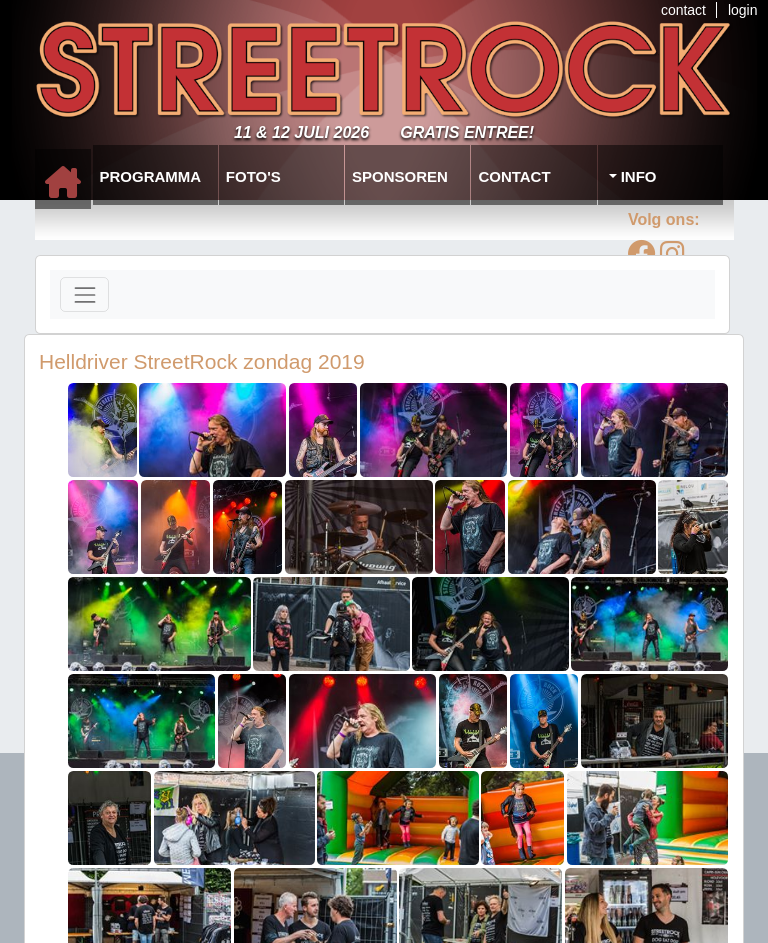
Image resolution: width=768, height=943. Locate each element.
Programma (151, 176)
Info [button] (637, 176)
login (743, 10)
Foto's (253, 176)
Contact (514, 176)
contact (683, 10)
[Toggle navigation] (84, 294)
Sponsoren (400, 176)
